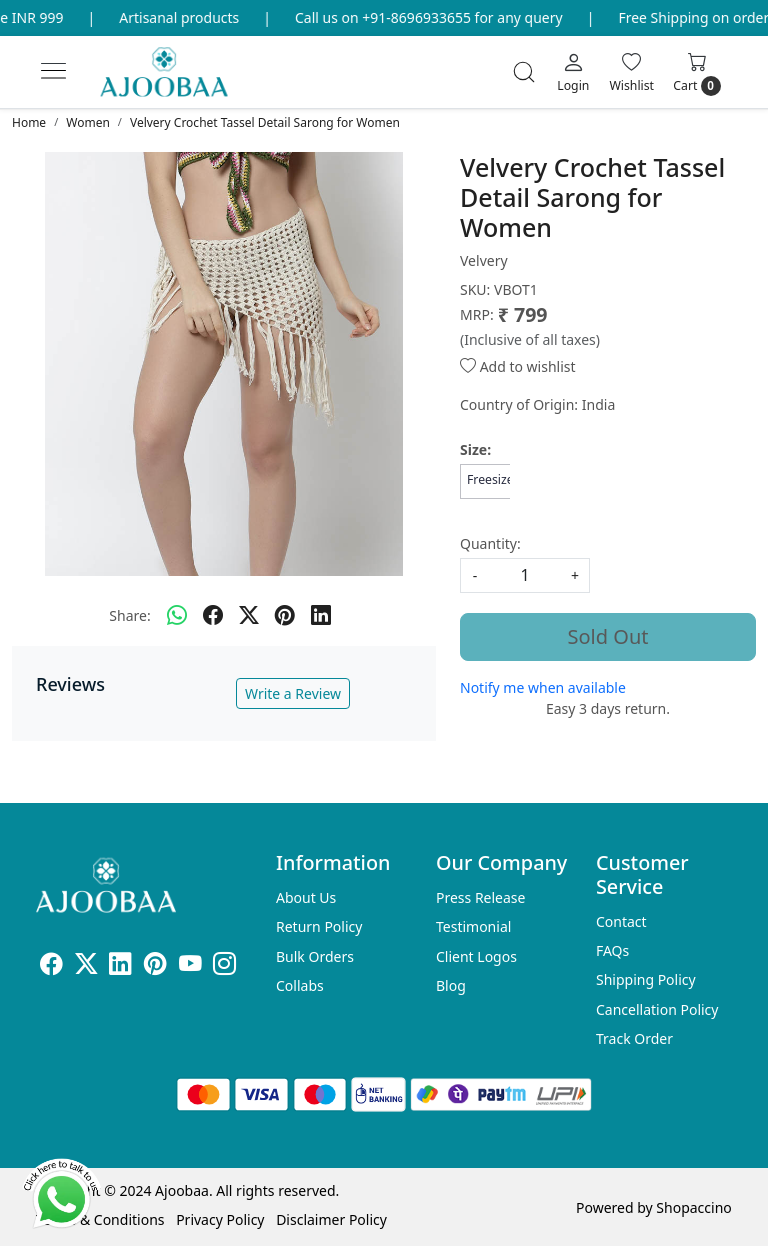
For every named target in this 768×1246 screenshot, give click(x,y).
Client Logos (476, 956)
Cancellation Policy (657, 1009)
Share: (129, 615)
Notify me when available (543, 687)
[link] (524, 72)
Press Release (481, 897)
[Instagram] (224, 966)
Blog (451, 985)
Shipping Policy (646, 979)
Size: (475, 449)
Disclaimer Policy (331, 1219)
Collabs (300, 985)
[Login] (573, 72)
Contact (621, 921)
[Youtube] (190, 966)
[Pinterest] (155, 966)
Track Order (634, 1038)
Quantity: (490, 543)
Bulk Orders (315, 956)
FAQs (612, 950)
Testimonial (473, 926)
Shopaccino (693, 1207)
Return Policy (319, 926)
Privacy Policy (220, 1219)
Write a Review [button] (293, 693)
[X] (86, 966)
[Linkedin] (120, 966)
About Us (306, 897)
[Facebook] (51, 966)
